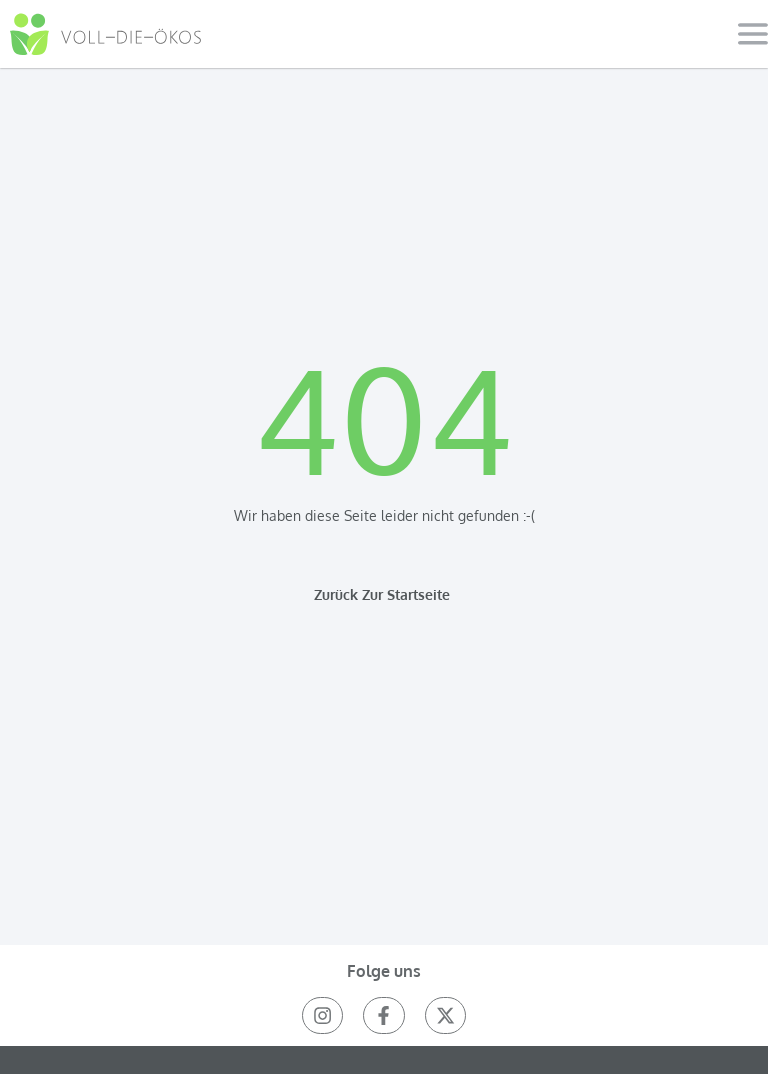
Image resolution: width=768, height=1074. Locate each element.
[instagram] (322, 1015)
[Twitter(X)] (445, 1015)
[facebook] (383, 1015)
